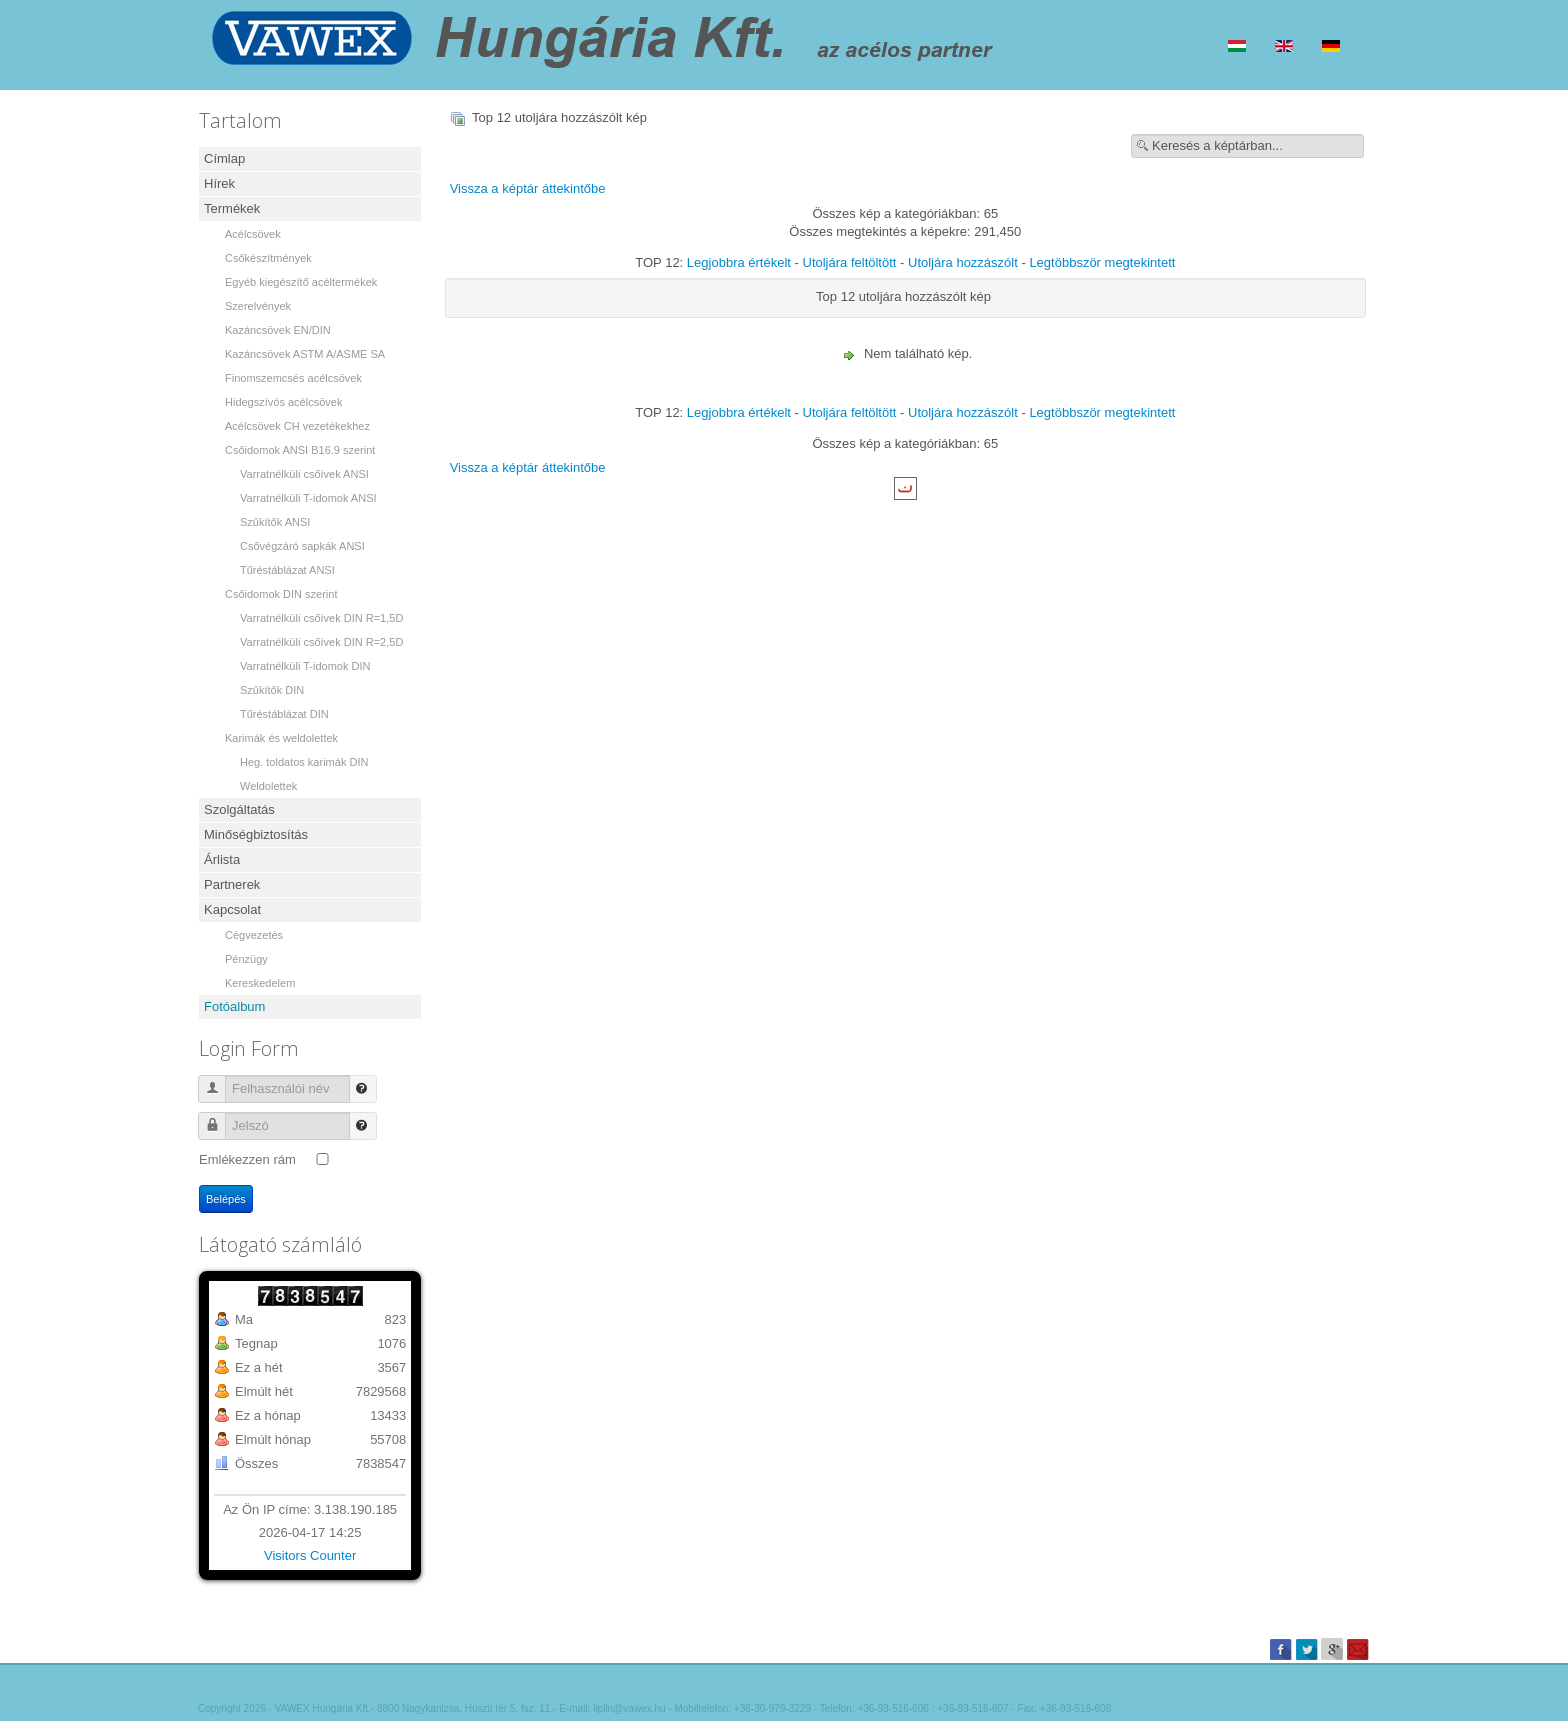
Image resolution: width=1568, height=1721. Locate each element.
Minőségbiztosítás (256, 834)
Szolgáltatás (239, 809)
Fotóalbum (234, 1006)
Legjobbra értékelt (739, 262)
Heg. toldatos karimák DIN (304, 762)
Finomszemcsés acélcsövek (293, 378)
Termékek (232, 208)
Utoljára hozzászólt (963, 262)
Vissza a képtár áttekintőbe (528, 188)
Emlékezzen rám (247, 1159)
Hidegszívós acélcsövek (283, 402)
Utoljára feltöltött (850, 262)
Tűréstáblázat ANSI (287, 570)
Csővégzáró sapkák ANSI (302, 546)
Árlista (222, 859)
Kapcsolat (232, 909)
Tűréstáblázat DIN (284, 714)
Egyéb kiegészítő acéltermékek (301, 282)
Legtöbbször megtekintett (1102, 262)
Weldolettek (268, 786)
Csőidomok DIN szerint (281, 594)
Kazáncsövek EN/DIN (278, 330)
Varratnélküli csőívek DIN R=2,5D (321, 642)
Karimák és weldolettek (281, 738)
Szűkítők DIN (272, 690)
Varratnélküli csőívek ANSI (304, 474)
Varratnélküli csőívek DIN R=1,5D (321, 618)
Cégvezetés (254, 935)
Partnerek (232, 884)
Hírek (219, 183)
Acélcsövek (253, 234)
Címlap (224, 158)
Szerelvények (258, 306)
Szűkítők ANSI (275, 522)
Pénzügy (246, 959)
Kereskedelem (260, 983)
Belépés (226, 1199)
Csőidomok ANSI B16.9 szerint (300, 450)
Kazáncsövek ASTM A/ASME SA (305, 354)
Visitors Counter (310, 1555)
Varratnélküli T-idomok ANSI (308, 498)
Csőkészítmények (268, 258)
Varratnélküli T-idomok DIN (305, 666)
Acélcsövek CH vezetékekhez (297, 426)
